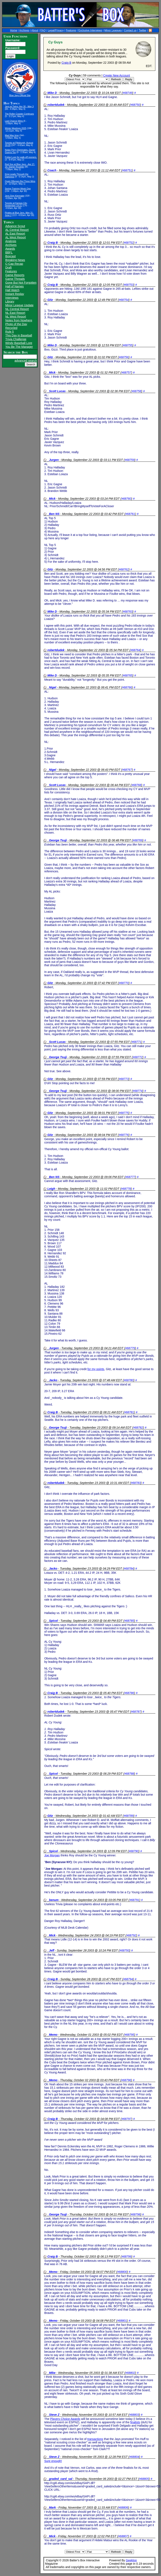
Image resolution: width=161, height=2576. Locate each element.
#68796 (126, 2080)
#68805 (144, 2478)
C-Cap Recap (14, 263)
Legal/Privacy (56, 30)
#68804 (134, 2456)
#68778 (126, 1188)
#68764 (135, 650)
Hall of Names (14, 286)
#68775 (124, 1113)
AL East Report (15, 233)
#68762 (124, 569)
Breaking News (15, 260)
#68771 (136, 1042)
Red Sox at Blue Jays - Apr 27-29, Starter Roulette (20, 165)
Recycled (11, 328)
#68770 (124, 983)
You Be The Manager (19, 346)
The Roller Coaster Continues (19, 114)
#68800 (122, 2271)
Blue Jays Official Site (19, 95)
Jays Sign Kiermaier (14, 195)
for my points (95, 1369)
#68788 (129, 1773)
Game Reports (14, 275)
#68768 (136, 785)
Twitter (142, 30)
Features (71, 30)
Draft (8, 267)
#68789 (129, 1815)
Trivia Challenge (15, 339)
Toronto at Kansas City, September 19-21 (16, 204)
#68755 (127, 345)
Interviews (11, 297)
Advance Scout (15, 226)
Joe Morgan (52, 1855)
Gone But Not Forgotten (20, 282)
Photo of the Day (16, 324)
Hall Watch (12, 290)
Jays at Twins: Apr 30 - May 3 (19, 106)
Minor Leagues (113, 30)
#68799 (126, 2256)
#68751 (127, 170)
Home (13, 30)
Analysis (10, 241)
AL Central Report (17, 229)
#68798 (135, 2214)
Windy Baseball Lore (18, 343)
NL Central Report (17, 309)
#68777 (130, 1177)
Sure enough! (53, 2461)
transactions (95, 2439)
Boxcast (10, 256)
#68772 (138, 1057)
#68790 (134, 1851)
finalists (135, 2422)
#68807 (123, 2536)
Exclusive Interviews (90, 30)
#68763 (127, 611)
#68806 (123, 2507)
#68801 (122, 2320)
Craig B (66, 62)
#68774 (138, 1091)
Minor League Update (19, 305)
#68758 (136, 391)
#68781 (129, 1412)
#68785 (129, 1620)
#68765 (127, 675)
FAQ (43, 30)
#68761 (130, 514)
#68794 (128, 1979)
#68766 (127, 687)
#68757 (126, 372)
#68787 (136, 1711)
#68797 (126, 2119)
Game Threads (15, 279)
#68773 (124, 1079)
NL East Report (15, 312)
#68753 (129, 284)
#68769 (138, 840)
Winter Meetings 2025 (15, 128)
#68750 (135, 104)
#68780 (129, 1380)
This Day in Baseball (18, 335)
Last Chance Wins (14, 121)
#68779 (130, 1348)
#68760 (126, 498)
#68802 (130, 2372)
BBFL (9, 252)
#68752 (129, 242)
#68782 (138, 1427)
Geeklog (131, 2560)
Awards (10, 248)
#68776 (124, 1135)
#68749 (127, 92)
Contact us (130, 30)
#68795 (129, 2034)
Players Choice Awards (65, 2419)
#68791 (134, 1900)
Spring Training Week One (18, 188)
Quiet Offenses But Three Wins (20, 181)
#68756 (124, 357)
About (34, 30)
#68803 (134, 2414)
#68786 (129, 1693)
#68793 (124, 1950)
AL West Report (15, 237)
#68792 (131, 1935)
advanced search (25, 360)
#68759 (130, 460)
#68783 (136, 1483)
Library (9, 301)
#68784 (129, 1568)
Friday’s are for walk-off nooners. (21, 157)
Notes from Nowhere (18, 320)
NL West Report (15, 316)
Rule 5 (9, 331)
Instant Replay (14, 294)
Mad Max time (12, 135)
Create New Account (116, 75)
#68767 (127, 769)
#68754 (124, 299)
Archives (24, 30)
